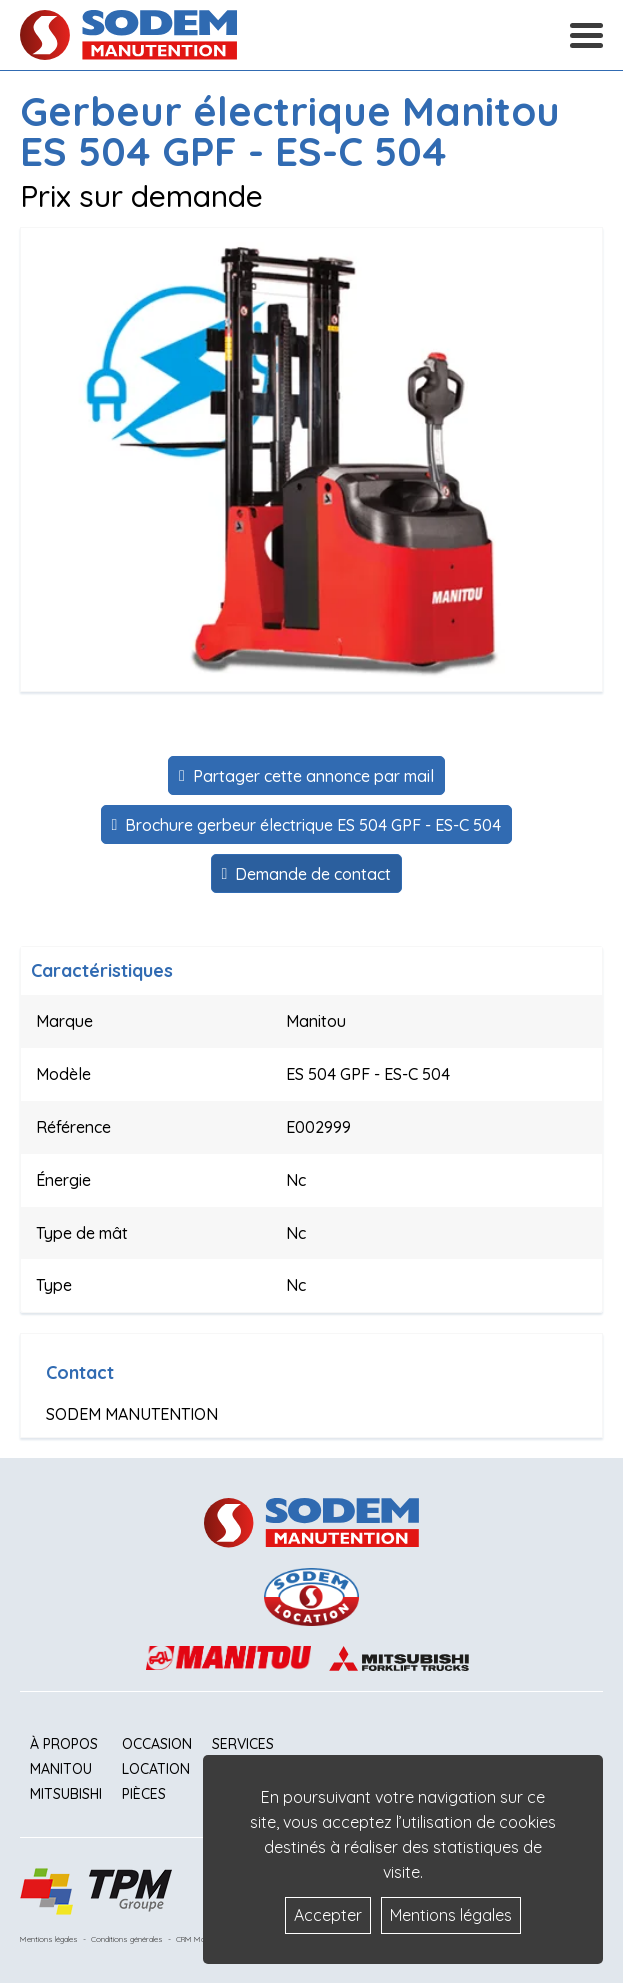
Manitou (61, 1769)
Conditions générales (127, 1939)
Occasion (157, 1744)
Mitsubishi (66, 1794)
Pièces (144, 1794)
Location (156, 1769)
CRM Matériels (201, 1939)
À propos (64, 1744)
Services (243, 1744)
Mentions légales (49, 1939)
